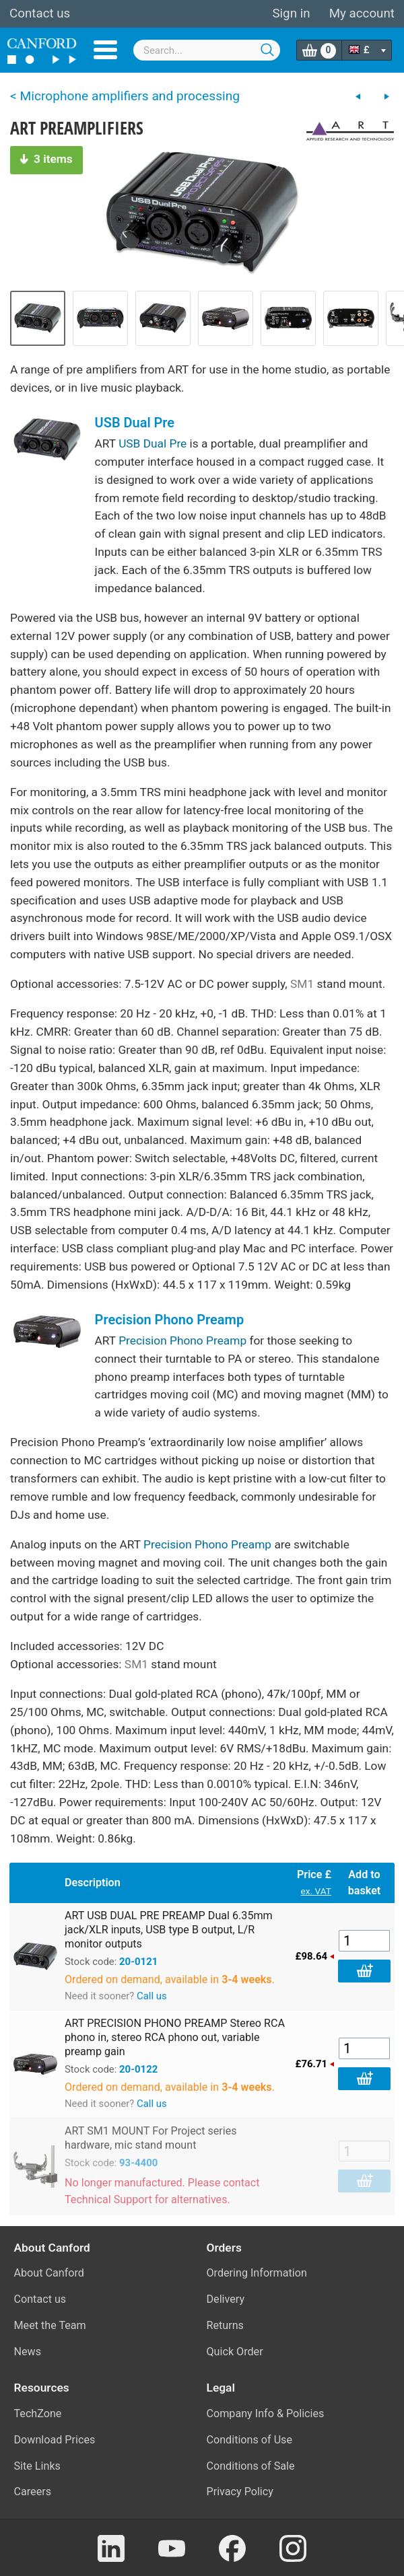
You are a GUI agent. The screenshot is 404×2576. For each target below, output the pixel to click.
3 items (46, 159)
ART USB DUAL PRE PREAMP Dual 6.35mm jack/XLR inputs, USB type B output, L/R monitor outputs (169, 1929)
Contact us (39, 13)
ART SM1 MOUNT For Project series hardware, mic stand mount (151, 2137)
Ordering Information (257, 2272)
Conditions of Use (250, 2439)
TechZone (38, 2413)
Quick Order (235, 2351)
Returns (225, 2325)
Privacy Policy (240, 2491)
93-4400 (138, 2163)
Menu (105, 49)
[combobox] (206, 50)
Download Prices (55, 2439)
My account (362, 13)
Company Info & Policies (266, 2413)
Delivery (226, 2299)
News (28, 2351)
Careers (33, 2491)
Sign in (291, 13)
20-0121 (138, 1962)
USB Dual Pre (135, 423)
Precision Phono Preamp (169, 1320)
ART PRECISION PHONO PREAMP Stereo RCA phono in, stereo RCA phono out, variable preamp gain (175, 2037)
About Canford (49, 2272)
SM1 (302, 984)
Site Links (37, 2466)
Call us (152, 1996)
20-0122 (138, 2069)
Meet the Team (50, 2325)
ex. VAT (316, 1891)
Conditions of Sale (251, 2466)
